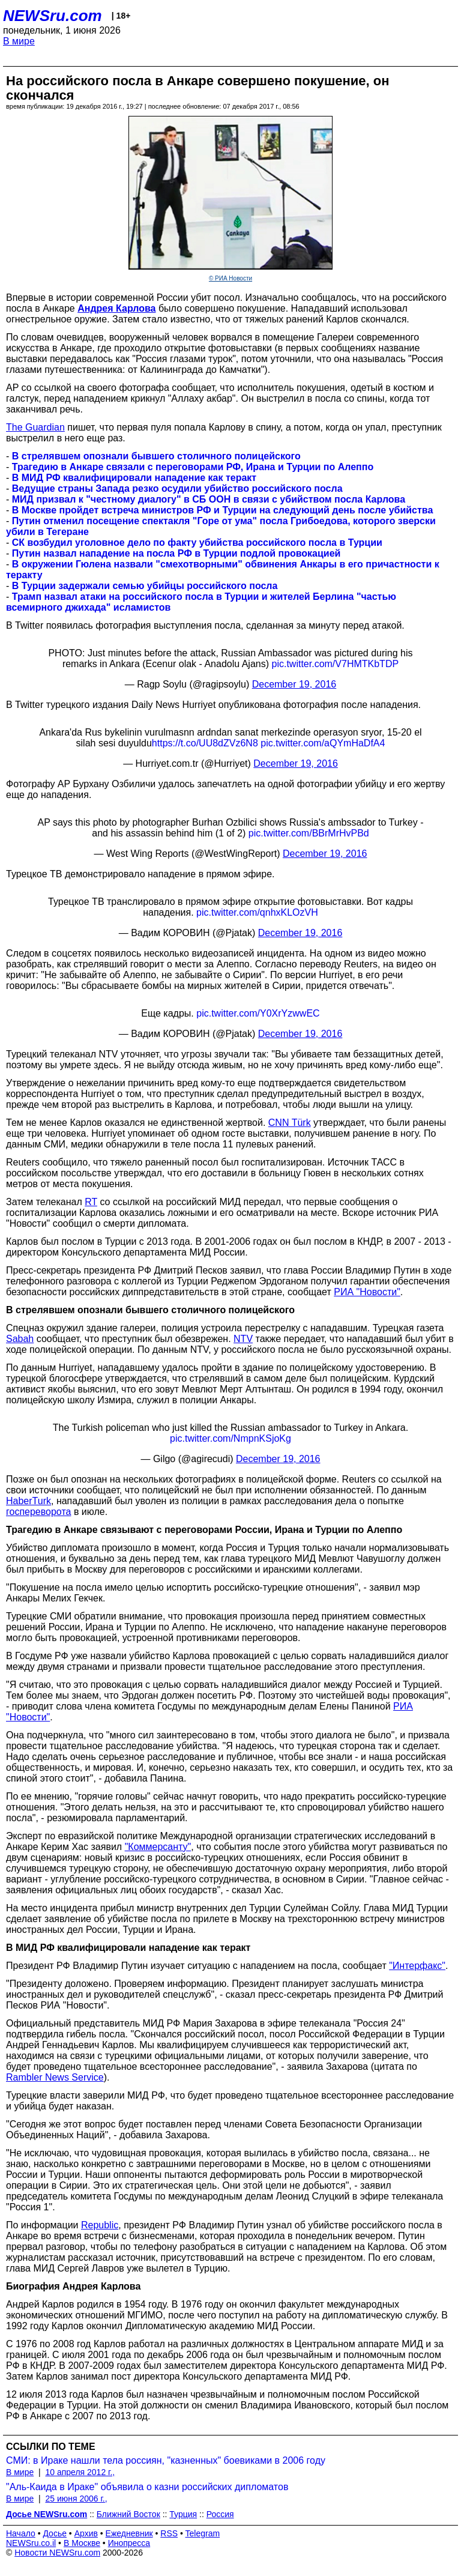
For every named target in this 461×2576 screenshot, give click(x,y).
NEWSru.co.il (31, 2543)
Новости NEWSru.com (57, 2552)
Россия (220, 2514)
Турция (183, 2514)
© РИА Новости (230, 278)
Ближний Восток (128, 2514)
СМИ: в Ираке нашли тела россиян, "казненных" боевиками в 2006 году (165, 2460)
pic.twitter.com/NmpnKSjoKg (230, 1438)
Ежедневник (129, 2533)
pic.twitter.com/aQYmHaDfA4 (323, 743)
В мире (19, 41)
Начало (20, 2533)
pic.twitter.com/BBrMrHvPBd (309, 833)
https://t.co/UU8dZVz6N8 (205, 743)
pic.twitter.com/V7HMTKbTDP (335, 664)
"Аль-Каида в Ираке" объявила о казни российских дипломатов (147, 2487)
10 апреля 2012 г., (80, 2472)
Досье (55, 2533)
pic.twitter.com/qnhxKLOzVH (257, 912)
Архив (86, 2533)
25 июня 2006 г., (76, 2498)
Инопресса (129, 2543)
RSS (169, 2533)
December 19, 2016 (294, 684)
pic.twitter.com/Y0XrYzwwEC (257, 1013)
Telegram (202, 2533)
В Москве (82, 2543)
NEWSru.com (52, 16)
